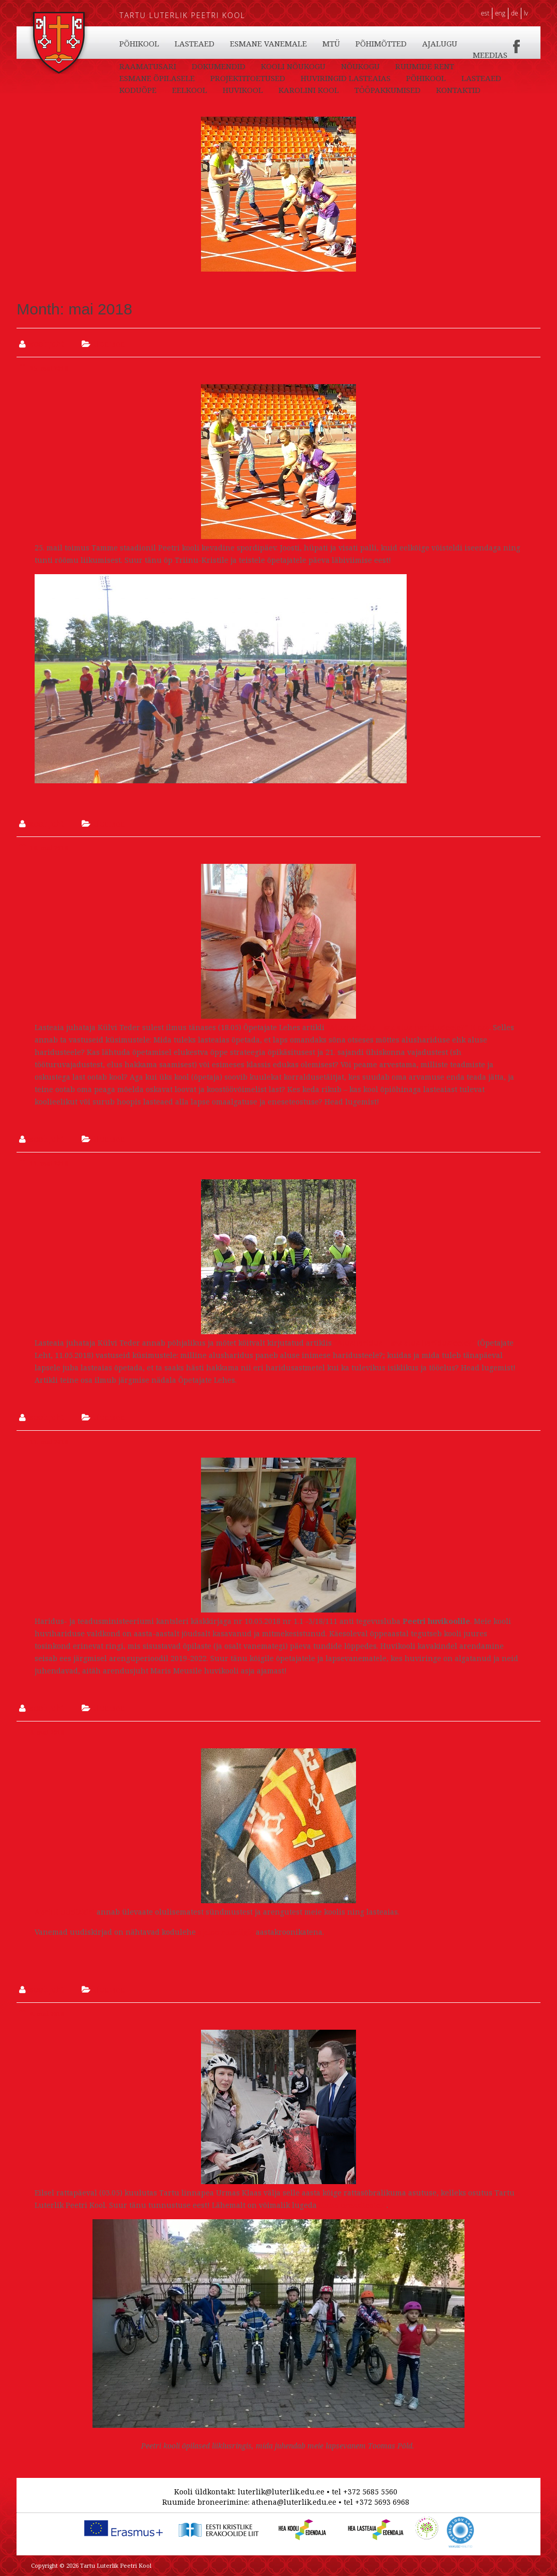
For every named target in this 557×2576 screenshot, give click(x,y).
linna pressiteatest (352, 2205)
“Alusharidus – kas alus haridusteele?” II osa (408, 1027)
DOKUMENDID (386, 66)
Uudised (109, 344)
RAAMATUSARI (315, 66)
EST (485, 13)
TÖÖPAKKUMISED (152, 55)
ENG (500, 13)
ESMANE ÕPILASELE (285, 78)
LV (526, 13)
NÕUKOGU (138, 78)
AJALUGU (203, 66)
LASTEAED (194, 43)
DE (514, 13)
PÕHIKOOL (139, 43)
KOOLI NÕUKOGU (460, 66)
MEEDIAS (254, 66)
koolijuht (46, 344)
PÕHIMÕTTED (145, 66)
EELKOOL (300, 43)
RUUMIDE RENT (203, 78)
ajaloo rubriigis (226, 1932)
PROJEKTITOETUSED (376, 78)
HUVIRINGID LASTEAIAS (164, 90)
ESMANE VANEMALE (410, 55)
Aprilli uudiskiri (65, 1912)
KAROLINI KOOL (419, 43)
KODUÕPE (248, 43)
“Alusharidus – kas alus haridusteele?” (404, 1343)
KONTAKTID (223, 55)
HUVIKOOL (353, 43)
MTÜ (473, 55)
